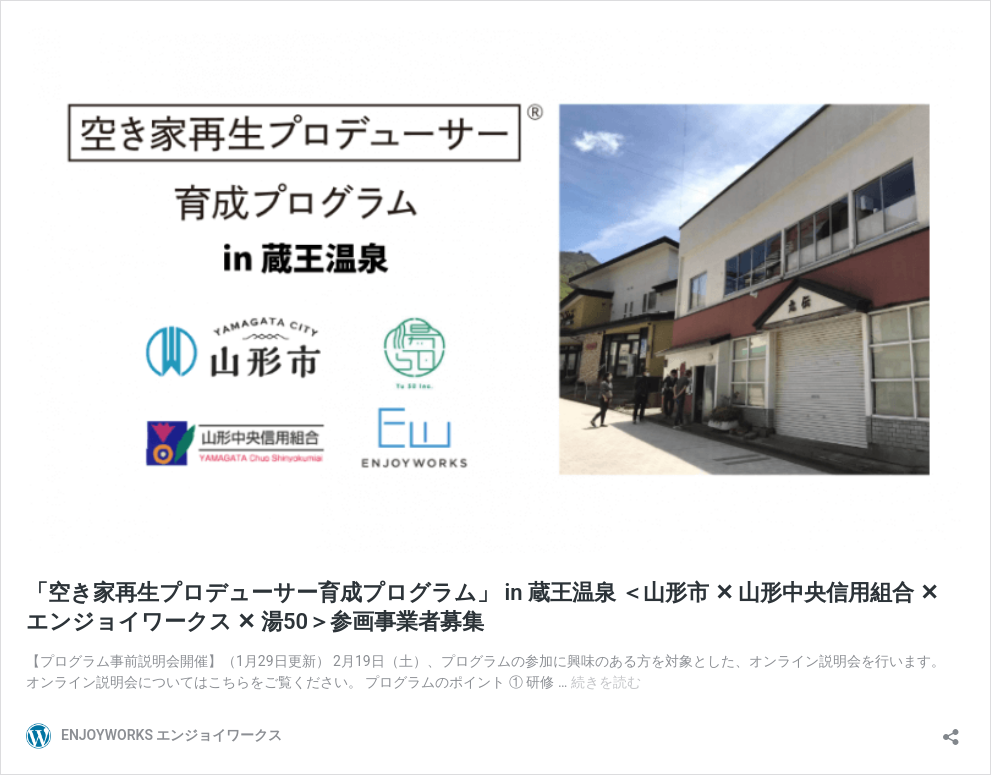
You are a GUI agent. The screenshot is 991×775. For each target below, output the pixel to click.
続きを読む (606, 682)
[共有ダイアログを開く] (951, 730)
